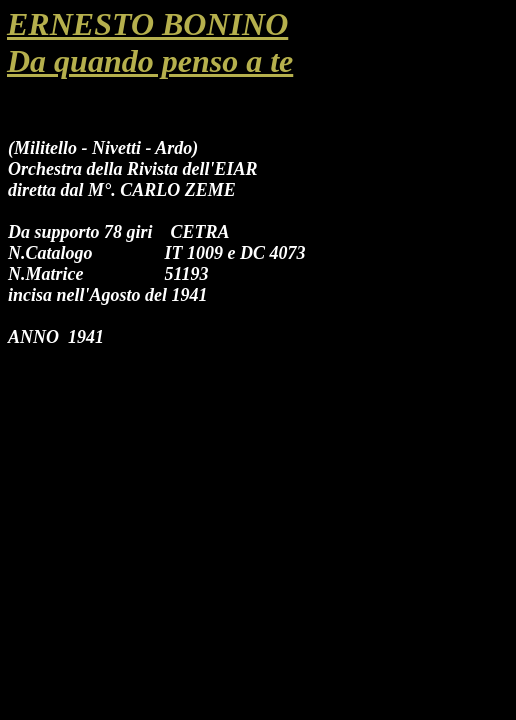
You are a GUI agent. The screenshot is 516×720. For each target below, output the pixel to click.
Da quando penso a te (150, 61)
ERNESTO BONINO (147, 24)
